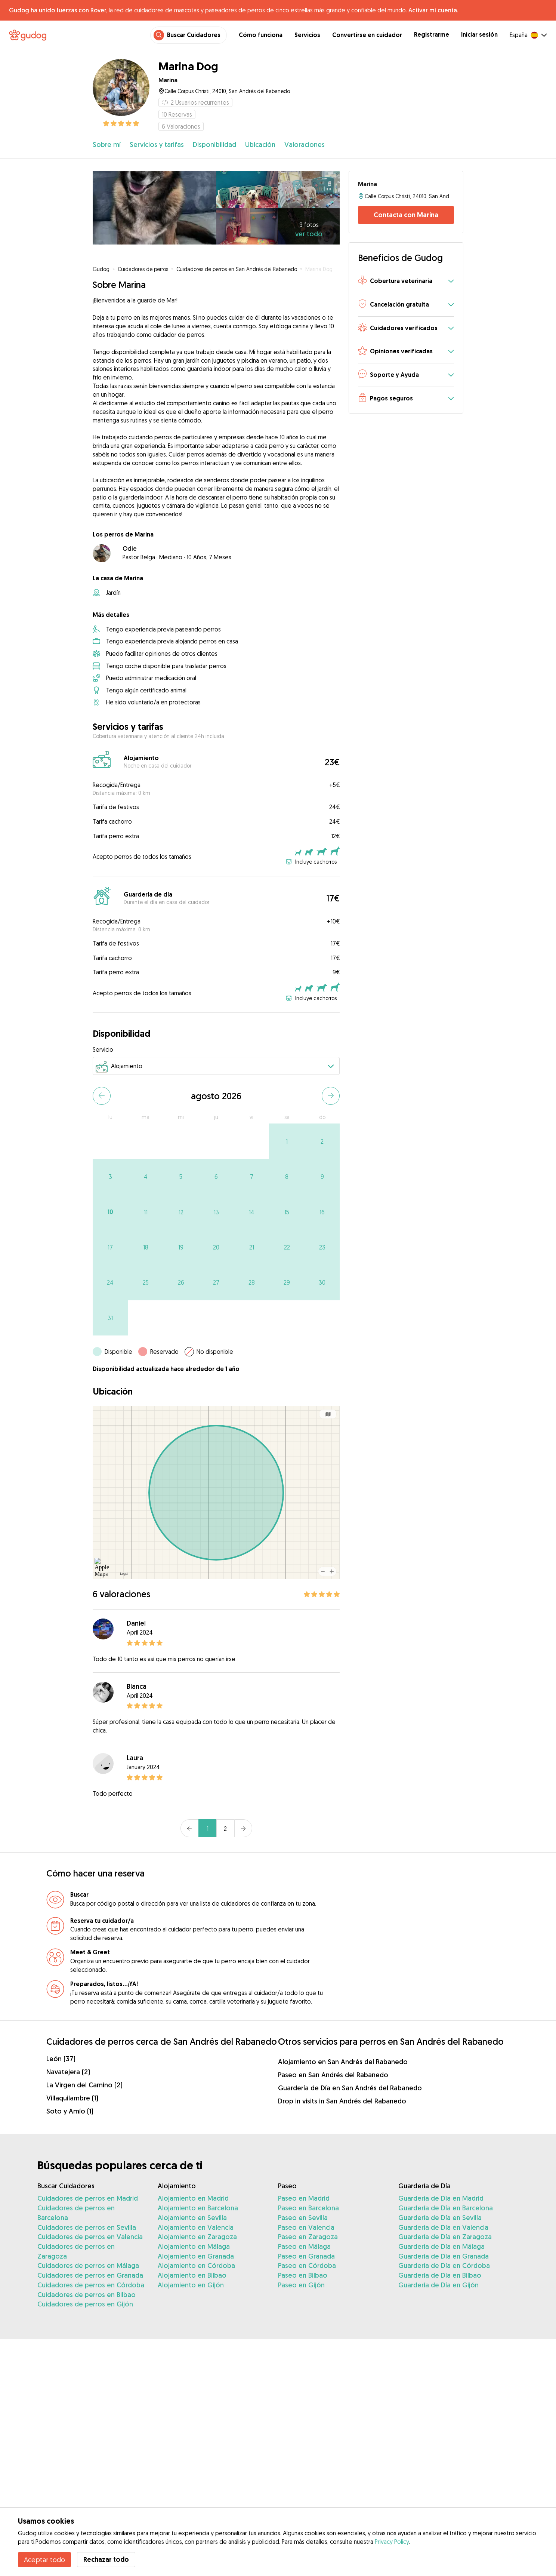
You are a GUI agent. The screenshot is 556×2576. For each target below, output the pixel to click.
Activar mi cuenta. (433, 10)
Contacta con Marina (406, 214)
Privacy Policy (392, 2541)
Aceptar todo (44, 2559)
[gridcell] (286, 1141)
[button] (406, 281)
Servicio (103, 1049)
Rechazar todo (106, 2559)
